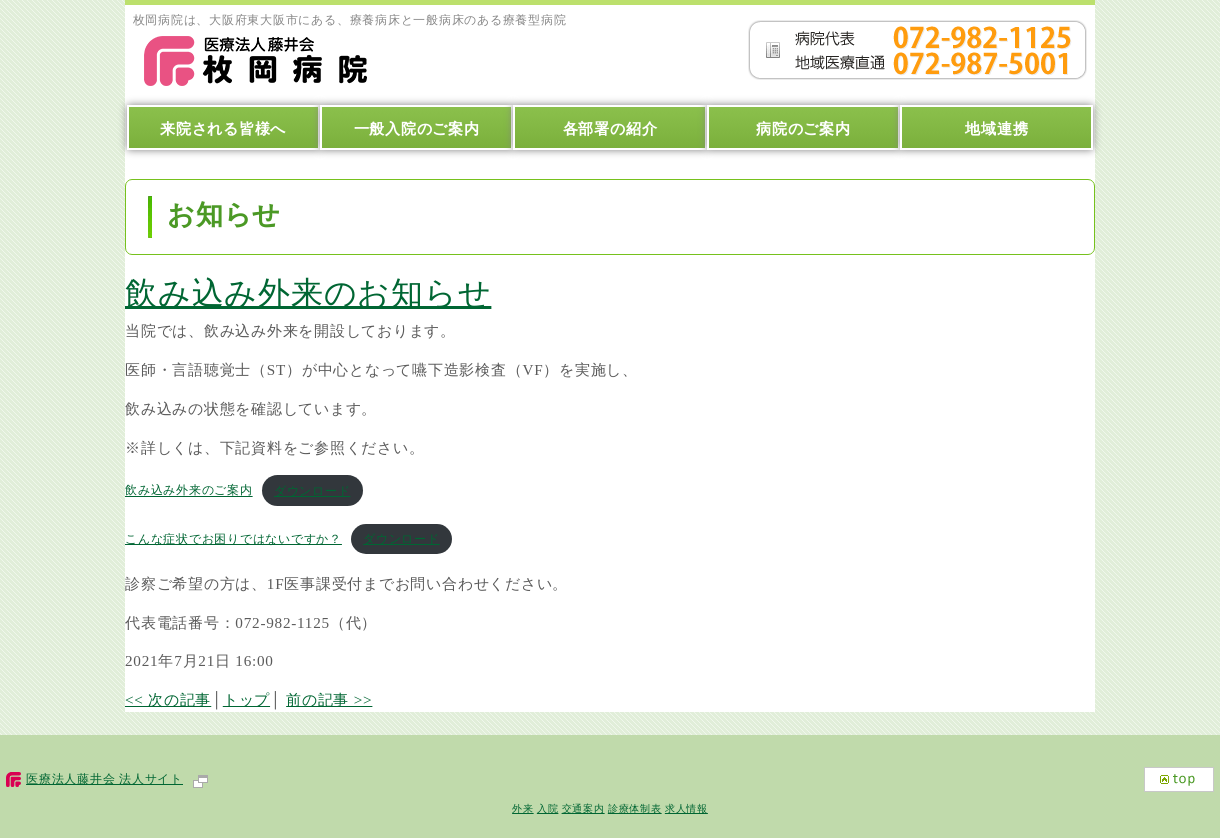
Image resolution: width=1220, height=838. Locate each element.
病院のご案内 (803, 128)
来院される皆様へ (223, 128)
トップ (246, 699)
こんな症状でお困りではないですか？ (233, 539)
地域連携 (996, 128)
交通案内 (583, 808)
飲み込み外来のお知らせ (308, 293)
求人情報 (686, 808)
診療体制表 (635, 808)
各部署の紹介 (610, 128)
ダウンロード (312, 491)
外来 (523, 808)
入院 (548, 808)
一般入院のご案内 (417, 128)
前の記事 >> (329, 699)
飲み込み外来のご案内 (189, 491)
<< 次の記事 (168, 699)
